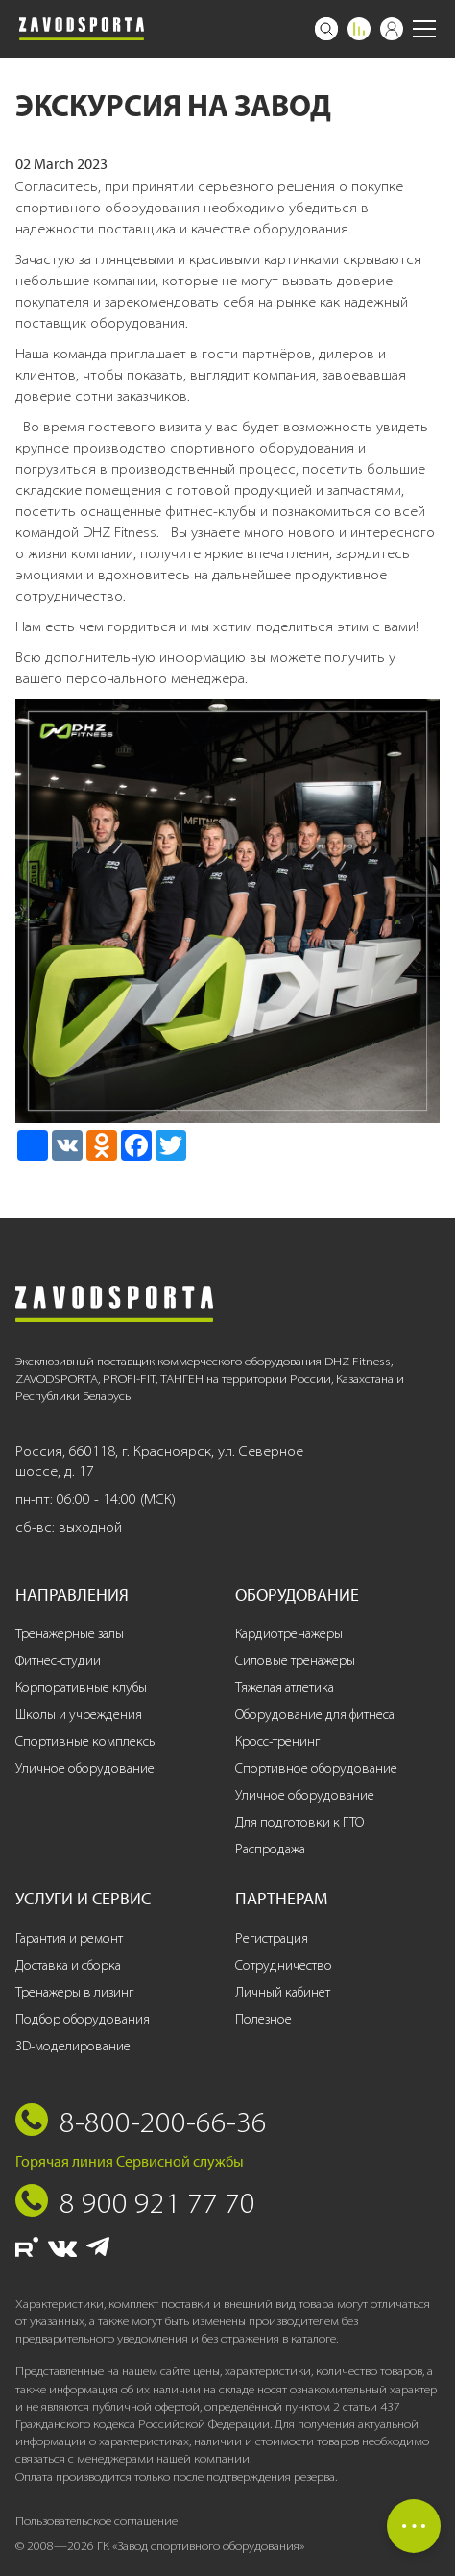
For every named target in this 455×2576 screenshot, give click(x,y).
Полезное (263, 2019)
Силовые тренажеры (295, 1661)
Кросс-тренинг (277, 1741)
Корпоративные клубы (81, 1688)
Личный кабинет (282, 1992)
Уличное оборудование (85, 1768)
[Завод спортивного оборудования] (81, 28)
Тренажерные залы (69, 1634)
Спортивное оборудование (316, 1768)
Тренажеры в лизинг (74, 1992)
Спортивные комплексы (86, 1741)
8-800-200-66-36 (163, 2121)
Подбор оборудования (82, 2019)
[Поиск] (326, 28)
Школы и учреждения (78, 1714)
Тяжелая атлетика (284, 1688)
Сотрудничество (283, 1965)
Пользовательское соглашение (96, 2521)
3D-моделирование (73, 2046)
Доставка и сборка (68, 1965)
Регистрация (271, 1938)
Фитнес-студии (58, 1661)
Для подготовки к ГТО (299, 1822)
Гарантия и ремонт (69, 1938)
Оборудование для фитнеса (315, 1714)
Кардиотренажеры (289, 1634)
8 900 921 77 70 (157, 2202)
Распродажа (270, 1849)
